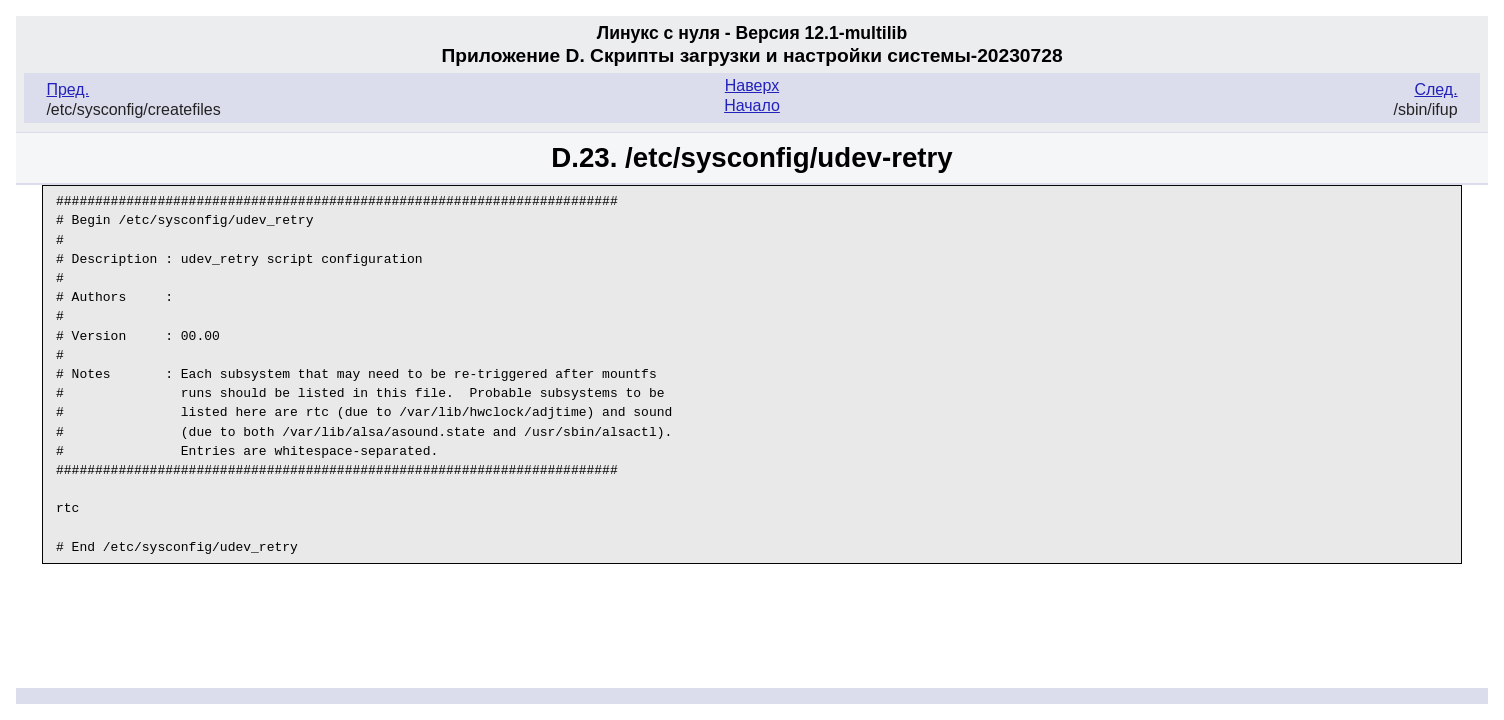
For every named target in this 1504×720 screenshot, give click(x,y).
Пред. (67, 89)
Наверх (752, 85)
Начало (752, 105)
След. (1435, 89)
